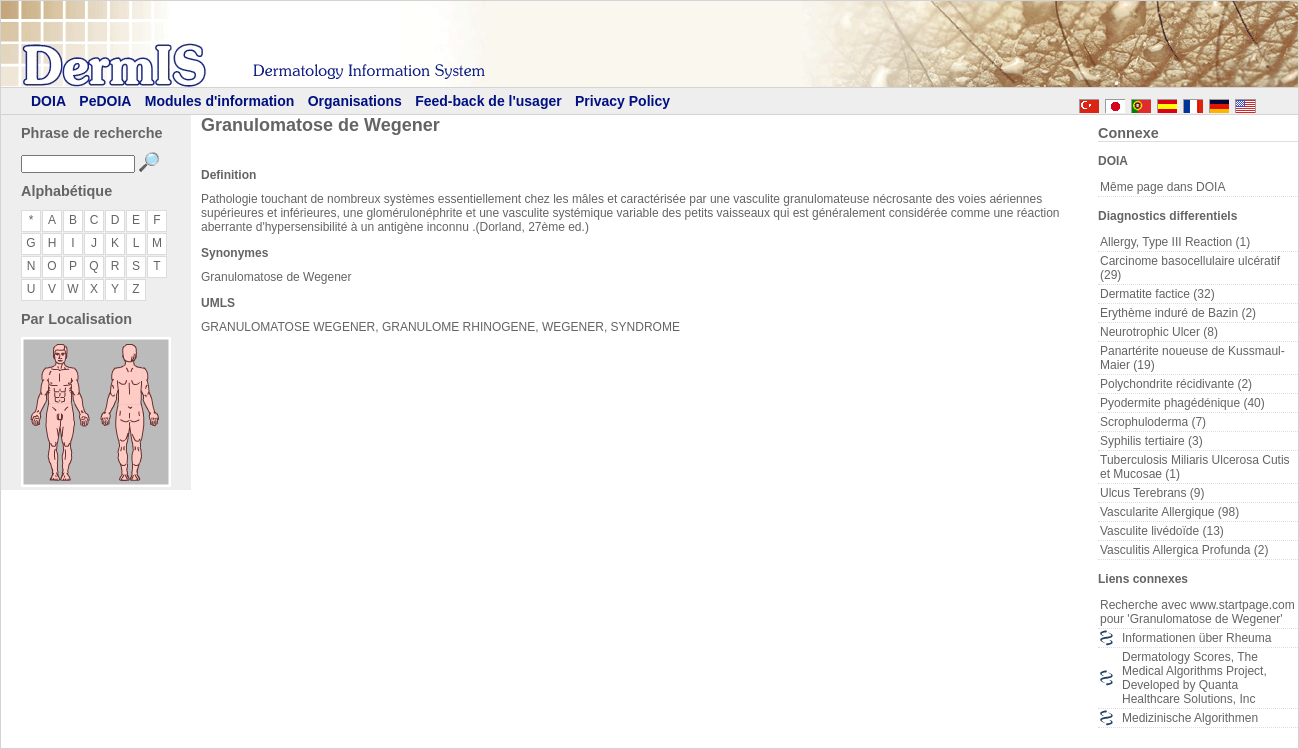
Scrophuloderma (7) (1153, 422)
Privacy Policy (622, 101)
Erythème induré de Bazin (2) (1178, 313)
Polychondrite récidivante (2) (1176, 384)
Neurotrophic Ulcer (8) (1159, 332)
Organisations (355, 101)
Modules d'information (220, 101)
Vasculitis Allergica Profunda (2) (1184, 550)
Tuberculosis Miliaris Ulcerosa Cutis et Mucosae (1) (1195, 467)
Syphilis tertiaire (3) (1151, 441)
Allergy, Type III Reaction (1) (1175, 242)
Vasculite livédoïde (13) (1162, 531)
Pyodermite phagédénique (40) (1182, 403)
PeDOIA (105, 101)
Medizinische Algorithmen (1190, 718)
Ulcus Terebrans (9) (1152, 493)
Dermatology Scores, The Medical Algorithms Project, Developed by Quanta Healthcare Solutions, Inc (1194, 678)
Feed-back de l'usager (488, 101)
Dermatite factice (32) (1157, 294)
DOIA (48, 101)
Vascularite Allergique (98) (1169, 512)
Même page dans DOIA (1162, 187)
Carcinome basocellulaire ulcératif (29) (1190, 268)
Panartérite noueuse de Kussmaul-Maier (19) (1192, 358)
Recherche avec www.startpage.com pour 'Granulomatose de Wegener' (1197, 612)
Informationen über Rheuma (1196, 638)
